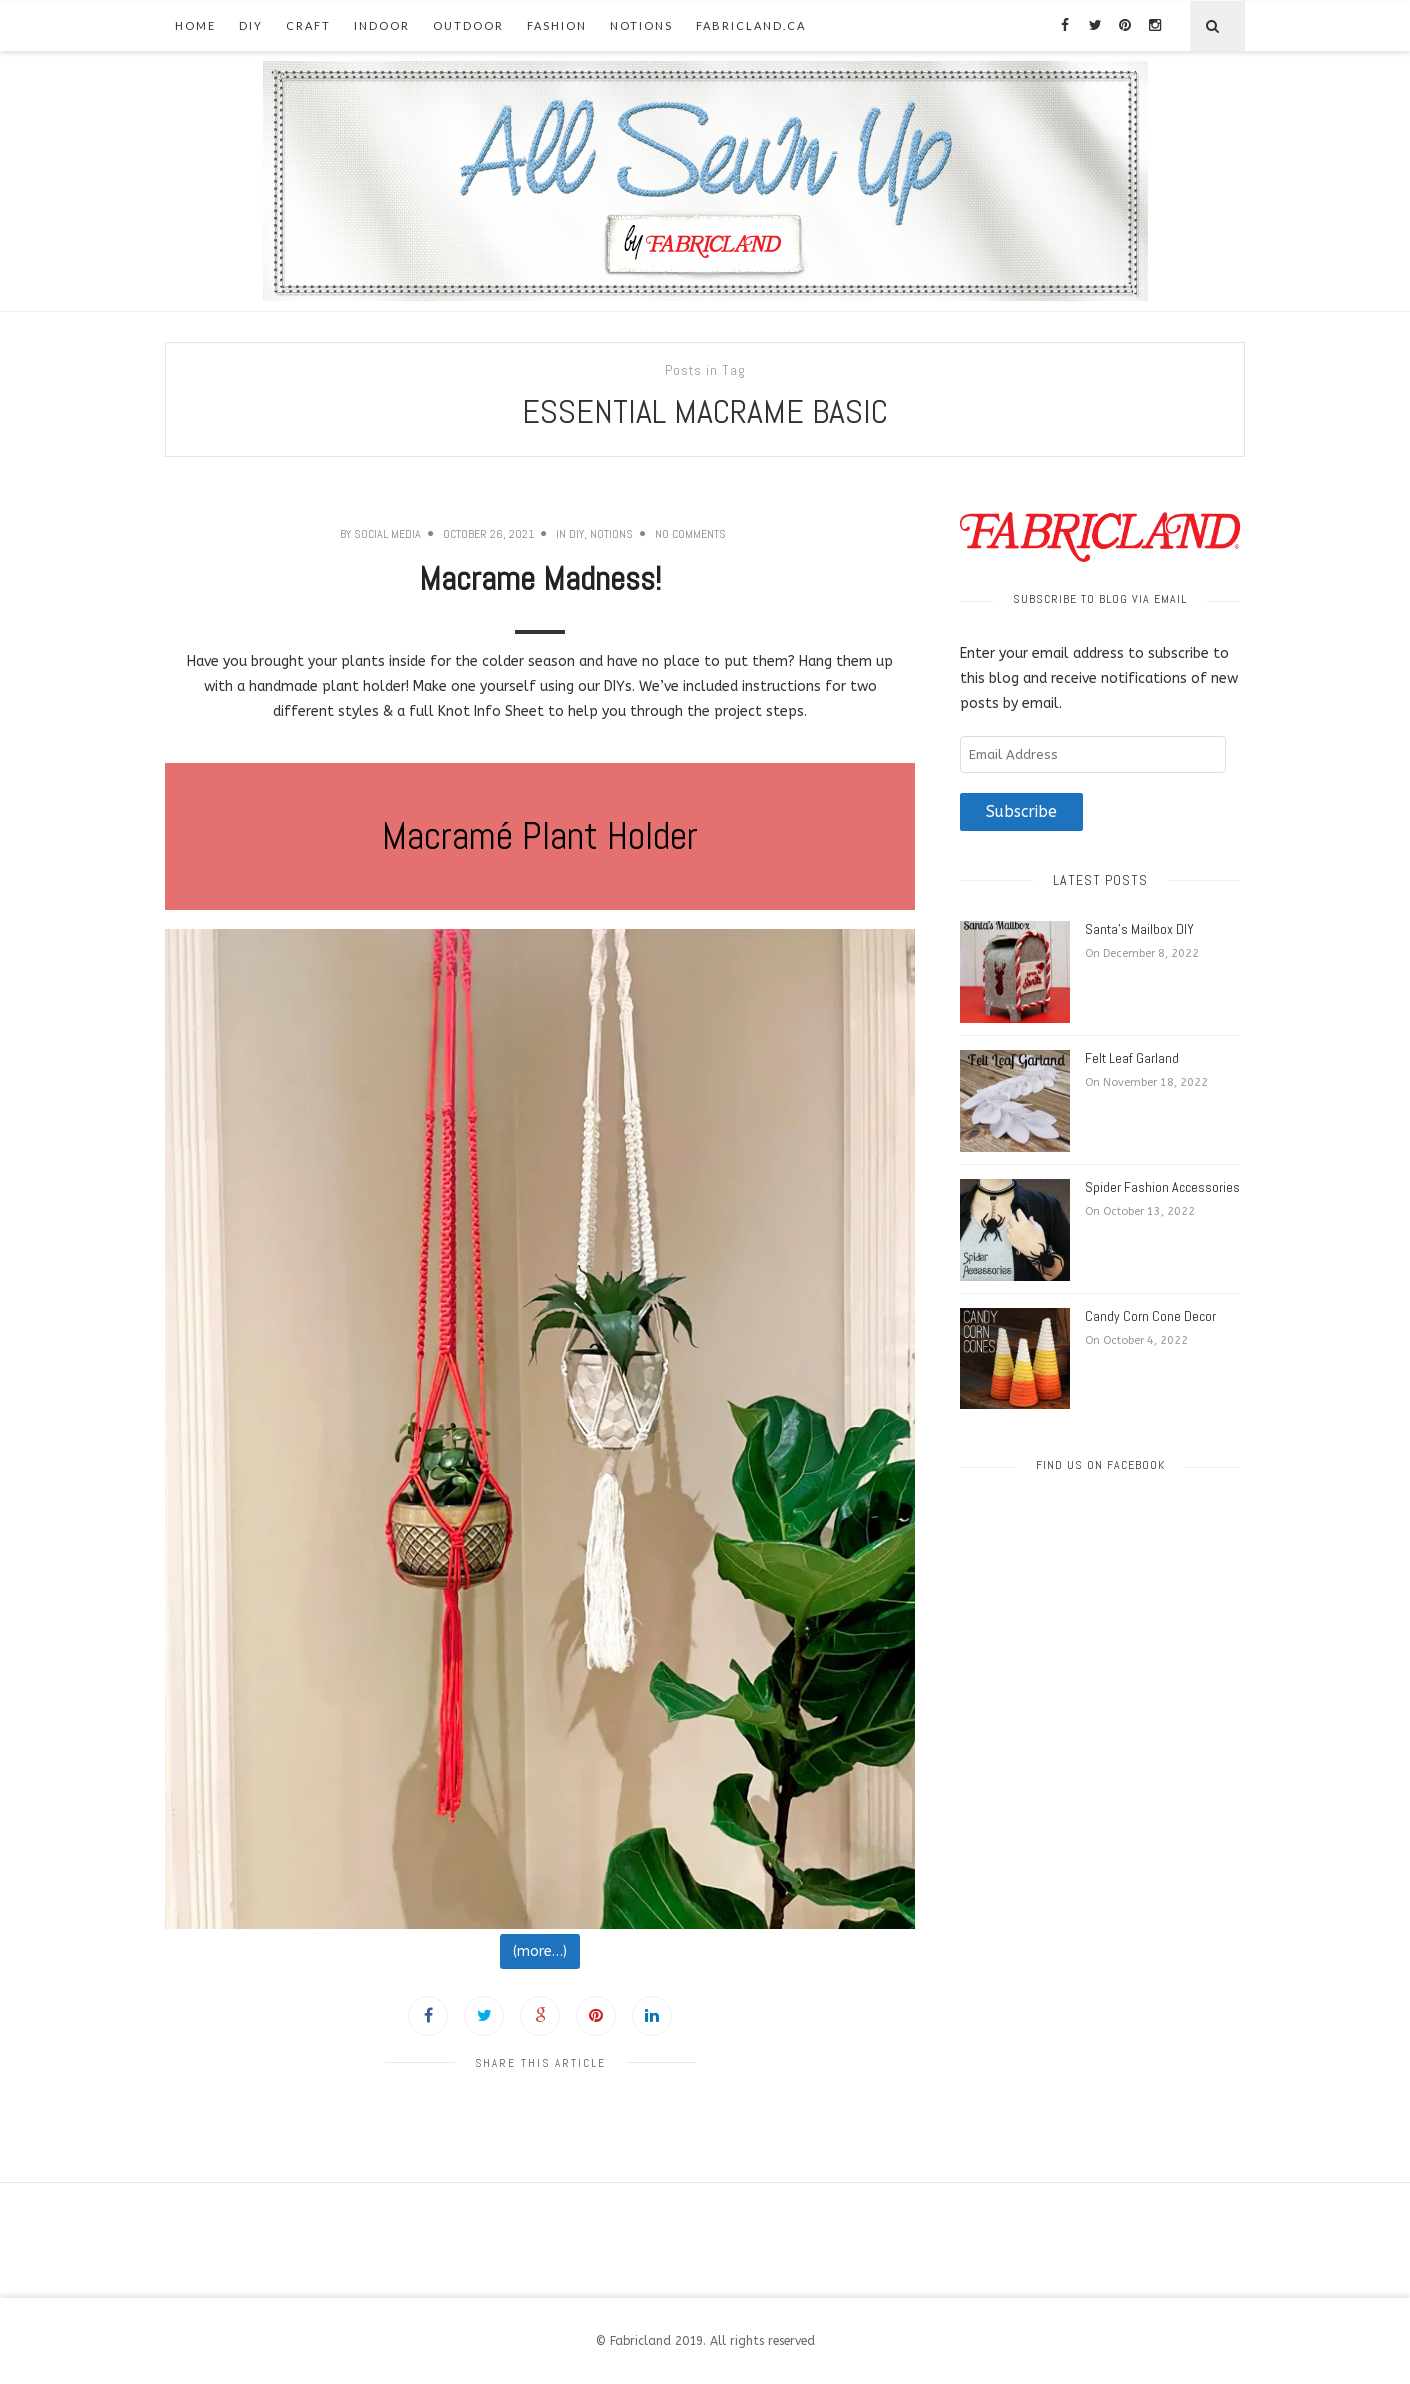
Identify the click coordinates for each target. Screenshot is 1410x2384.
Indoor (382, 25)
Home (195, 25)
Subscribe (1021, 812)
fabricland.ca (751, 25)
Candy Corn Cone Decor (1150, 1316)
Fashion (557, 25)
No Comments (690, 534)
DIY (251, 25)
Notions (641, 25)
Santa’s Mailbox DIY (1139, 929)
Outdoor (468, 25)
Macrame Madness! (540, 579)
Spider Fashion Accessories (1162, 1187)
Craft (308, 25)
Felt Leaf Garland (1132, 1058)
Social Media (387, 534)
